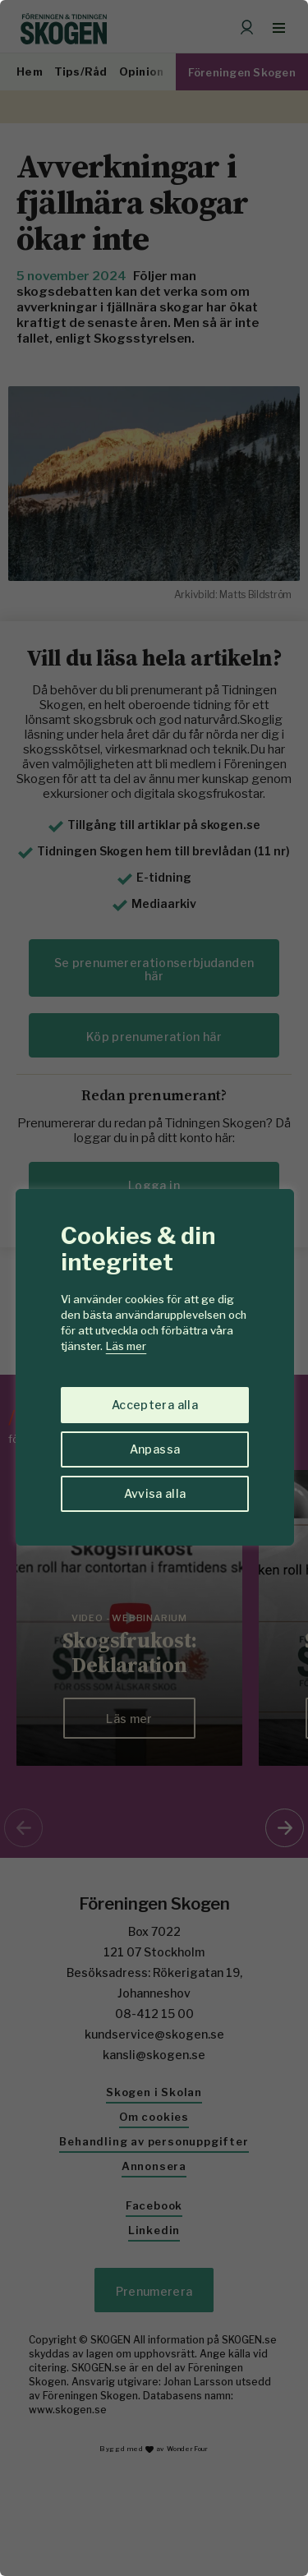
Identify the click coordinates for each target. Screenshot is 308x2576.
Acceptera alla (155, 1405)
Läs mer (126, 1346)
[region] (154, 1288)
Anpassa (155, 1449)
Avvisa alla (155, 1493)
